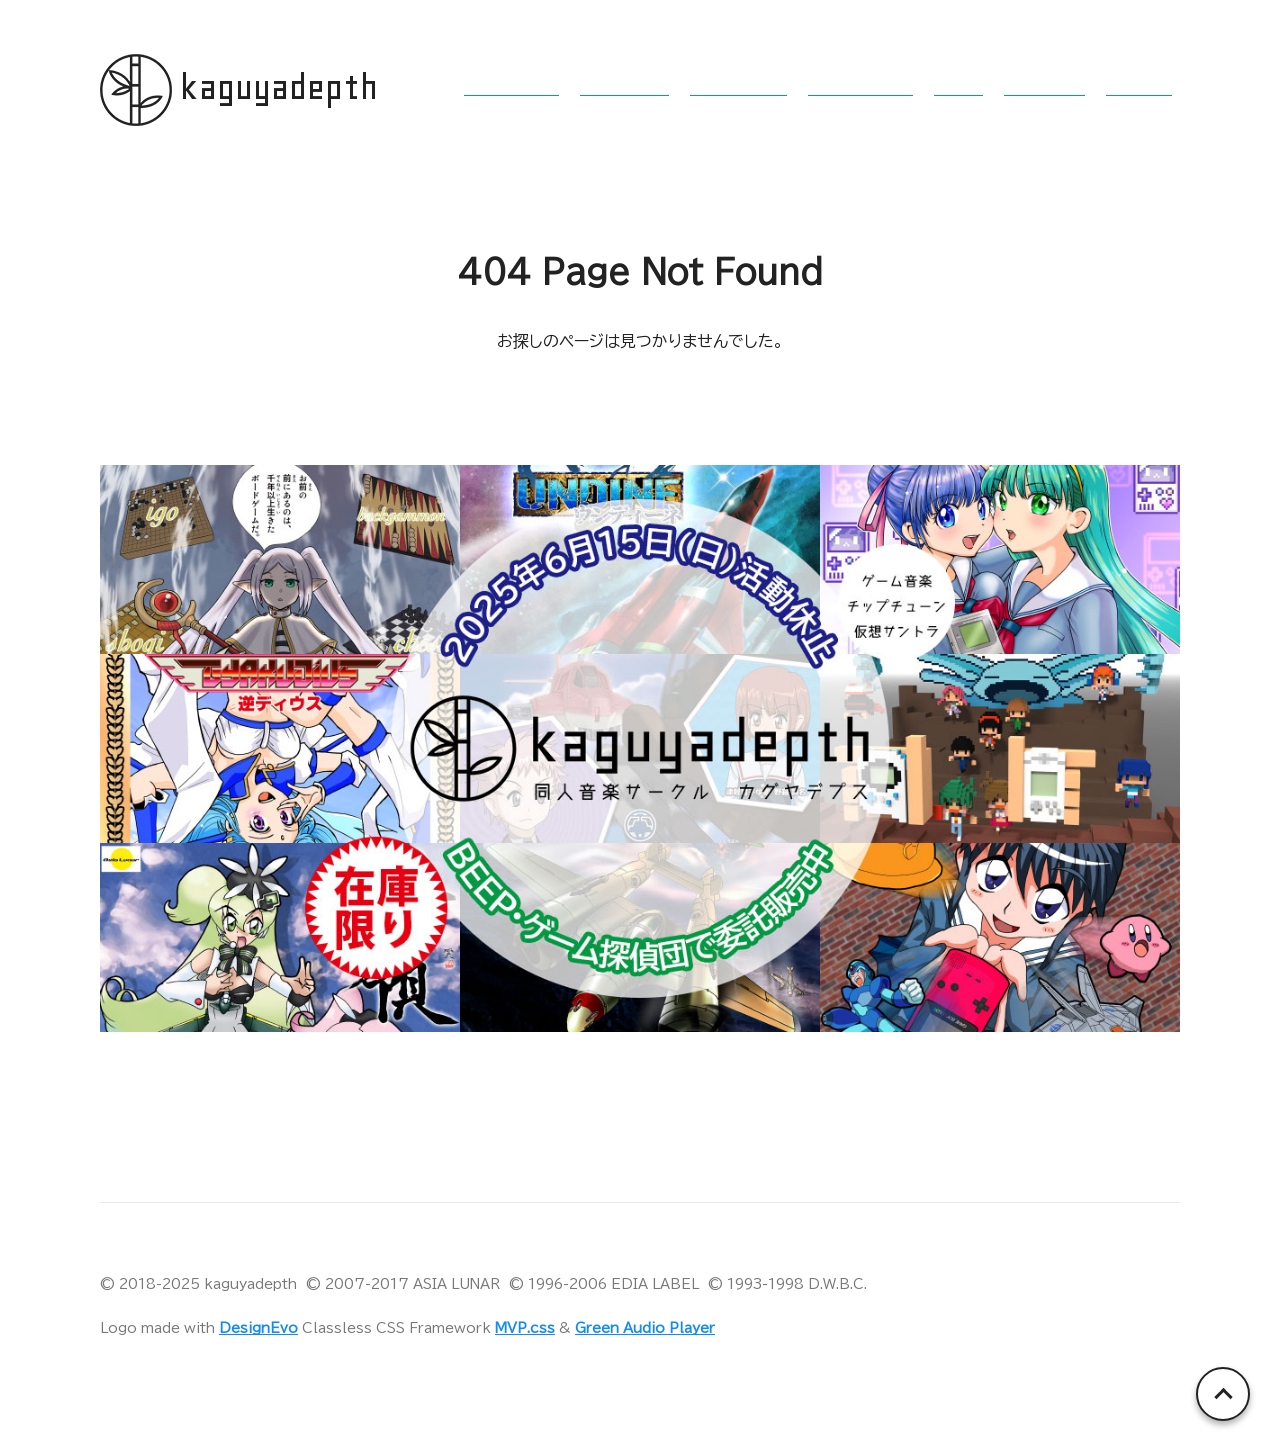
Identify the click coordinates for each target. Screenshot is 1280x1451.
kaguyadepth (279, 87)
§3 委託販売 (738, 88)
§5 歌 (958, 88)
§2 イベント (624, 88)
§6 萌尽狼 (1044, 88)
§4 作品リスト (860, 88)
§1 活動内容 (511, 88)
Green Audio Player (645, 1328)
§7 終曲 (1139, 88)
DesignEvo (258, 1328)
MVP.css (525, 1328)
